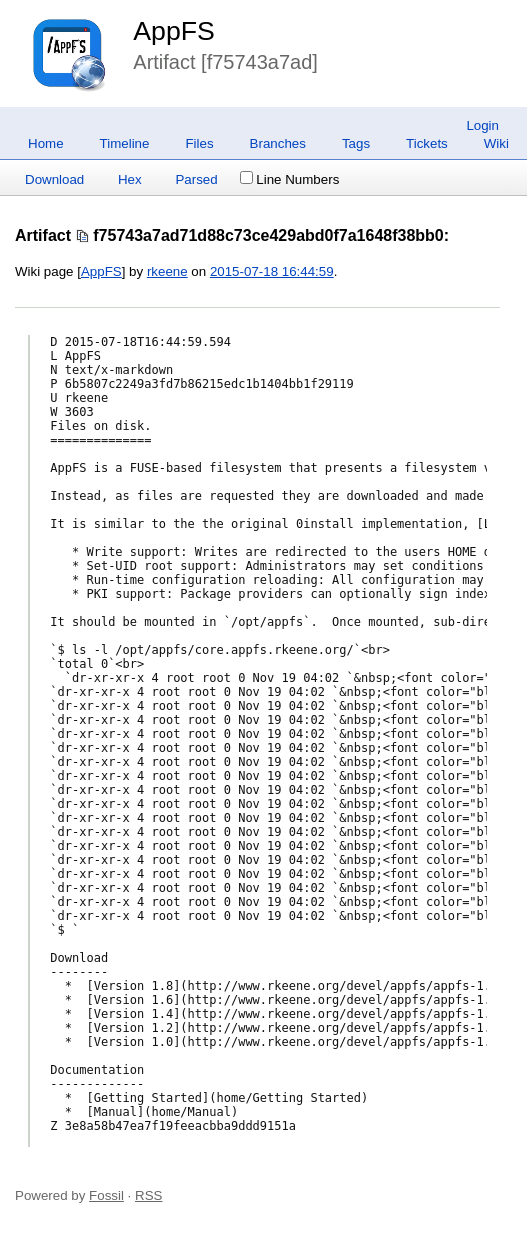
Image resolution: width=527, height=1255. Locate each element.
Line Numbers (289, 179)
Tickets (427, 143)
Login (482, 125)
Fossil (106, 1195)
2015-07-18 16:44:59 (272, 271)
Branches (278, 143)
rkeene (167, 271)
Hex (130, 179)
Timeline (125, 143)
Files (199, 143)
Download (54, 179)
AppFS (174, 31)
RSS (148, 1195)
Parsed (196, 179)
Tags (356, 143)
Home (46, 143)
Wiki (496, 143)
